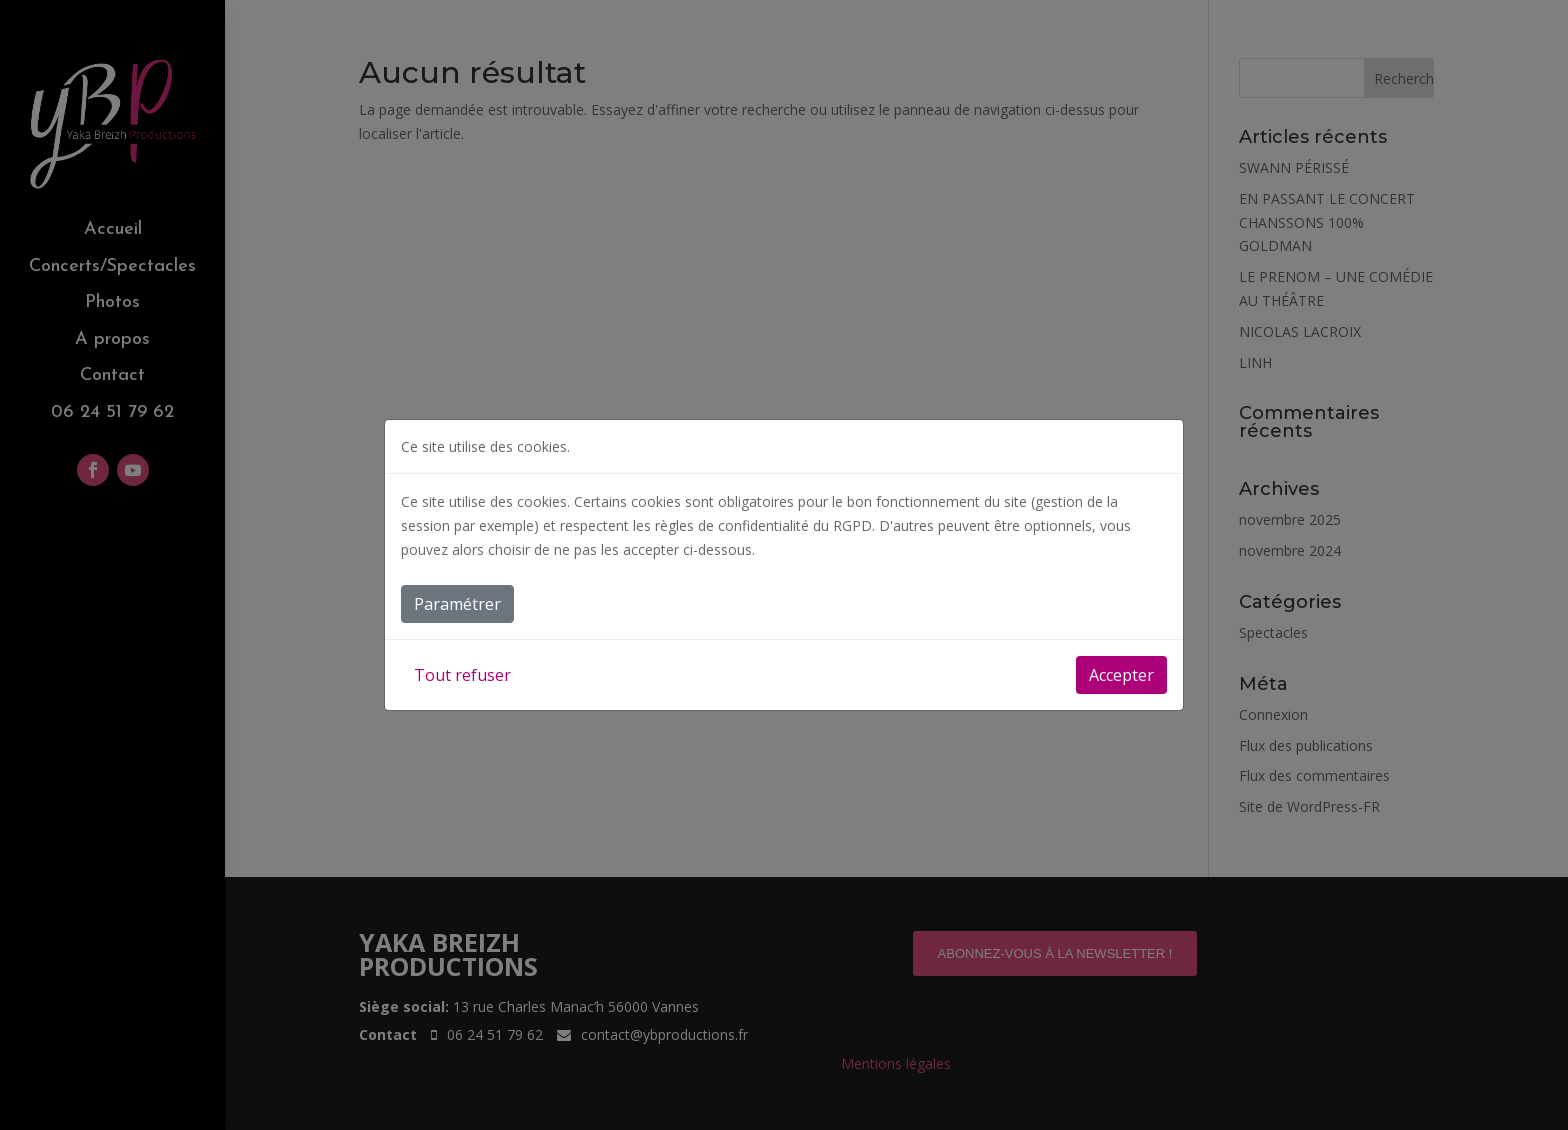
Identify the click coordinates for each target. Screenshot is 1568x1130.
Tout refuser (462, 675)
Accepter (1121, 675)
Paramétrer (457, 604)
